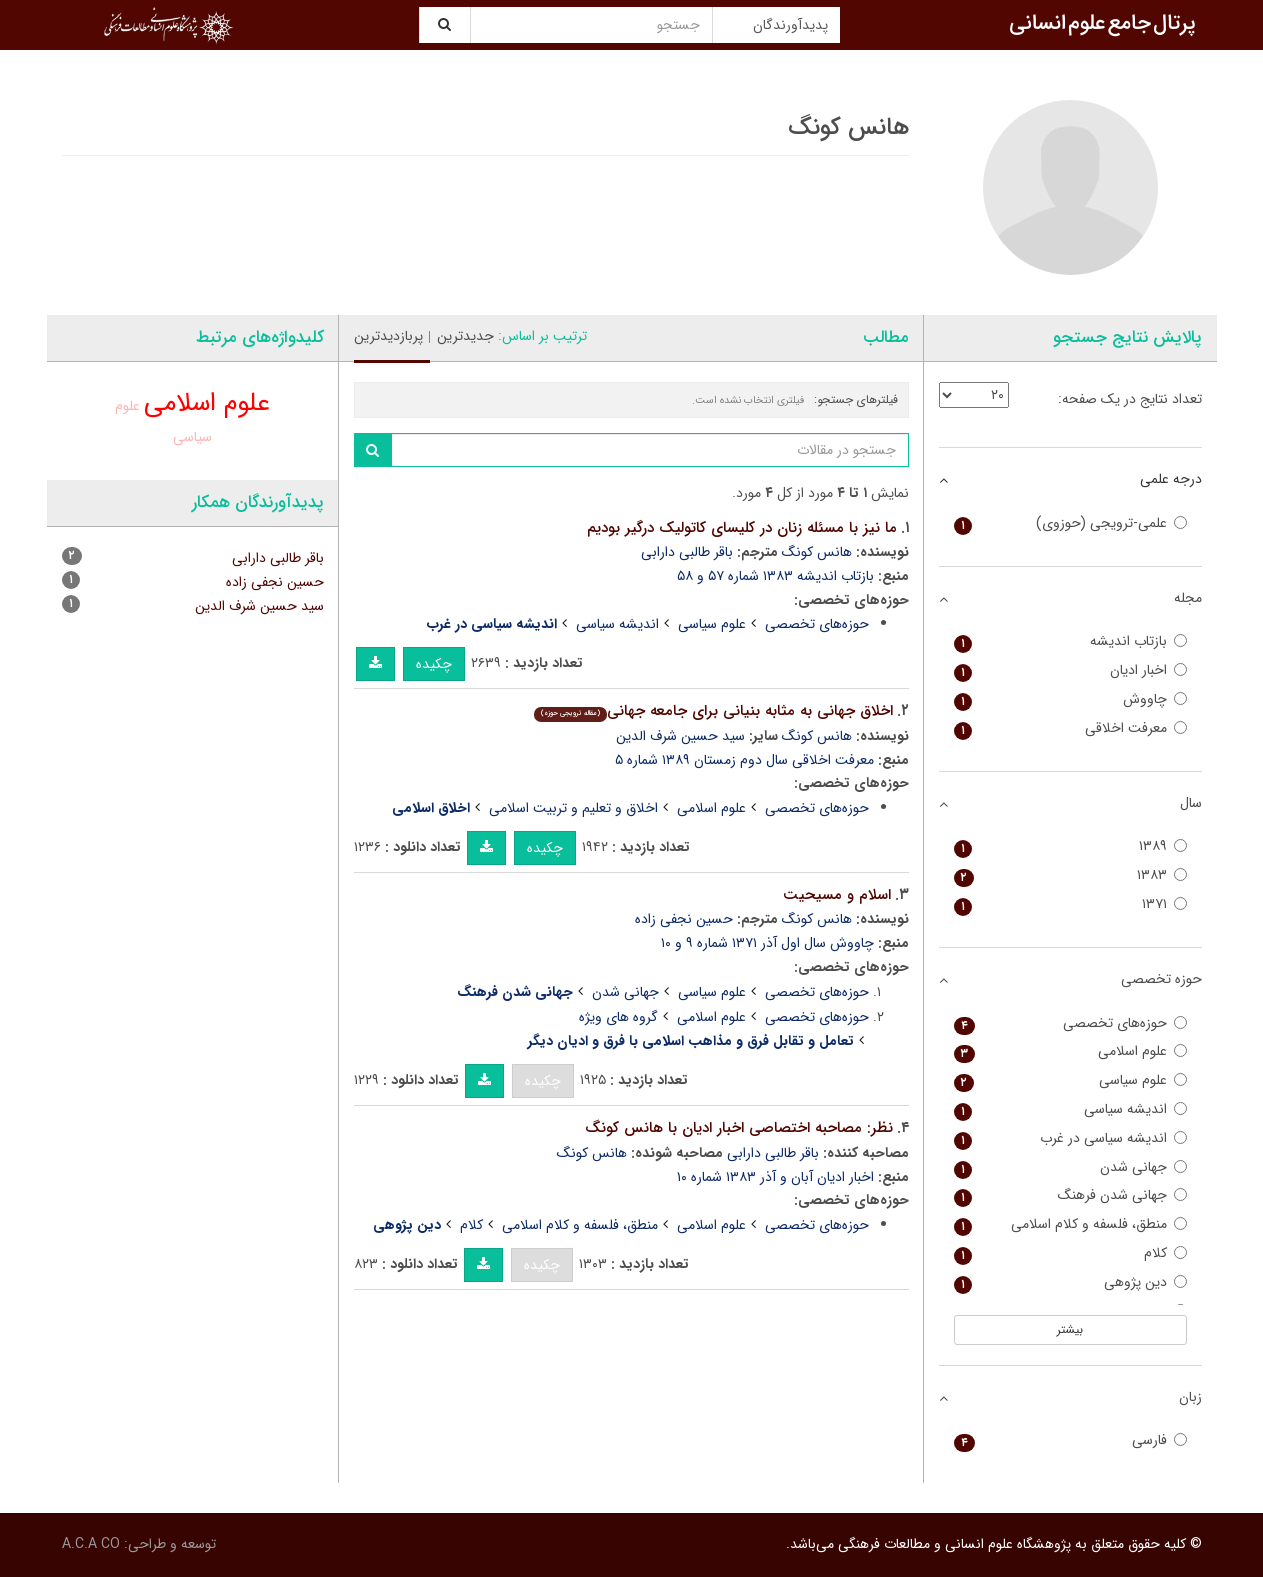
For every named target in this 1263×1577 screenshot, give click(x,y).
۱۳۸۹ (1070, 846)
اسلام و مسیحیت (837, 895)
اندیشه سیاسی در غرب (1070, 1138)
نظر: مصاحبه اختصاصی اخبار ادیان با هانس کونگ (739, 1128)
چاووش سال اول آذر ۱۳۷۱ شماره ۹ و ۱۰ (767, 943)
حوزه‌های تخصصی (817, 624)
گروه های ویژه (618, 1017)
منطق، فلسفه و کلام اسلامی (580, 1225)
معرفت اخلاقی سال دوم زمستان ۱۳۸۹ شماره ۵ (744, 760)
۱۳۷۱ (1070, 904)
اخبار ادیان (1070, 670)
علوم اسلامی (711, 808)
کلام (471, 1225)
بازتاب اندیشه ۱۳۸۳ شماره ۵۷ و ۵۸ (775, 576)
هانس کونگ (817, 552)
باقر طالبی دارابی (687, 552)
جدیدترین (465, 336)
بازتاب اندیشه (1070, 641)
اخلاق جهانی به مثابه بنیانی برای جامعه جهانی (713, 711)
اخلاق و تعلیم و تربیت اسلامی (573, 808)
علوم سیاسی (712, 624)
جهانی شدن (625, 992)
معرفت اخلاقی (1070, 728)
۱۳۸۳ (1070, 875)
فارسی (1070, 1440)
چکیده (434, 664)
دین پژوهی (1070, 1282)
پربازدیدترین (388, 336)
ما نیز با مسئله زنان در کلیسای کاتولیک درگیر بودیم (742, 528)
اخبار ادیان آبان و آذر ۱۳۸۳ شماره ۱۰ (775, 1177)
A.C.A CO (91, 1544)
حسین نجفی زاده (684, 919)
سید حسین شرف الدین (680, 736)
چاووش (1070, 699)
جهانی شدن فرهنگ (1070, 1195)
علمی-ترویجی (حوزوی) (1070, 523)
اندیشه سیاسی (617, 624)
